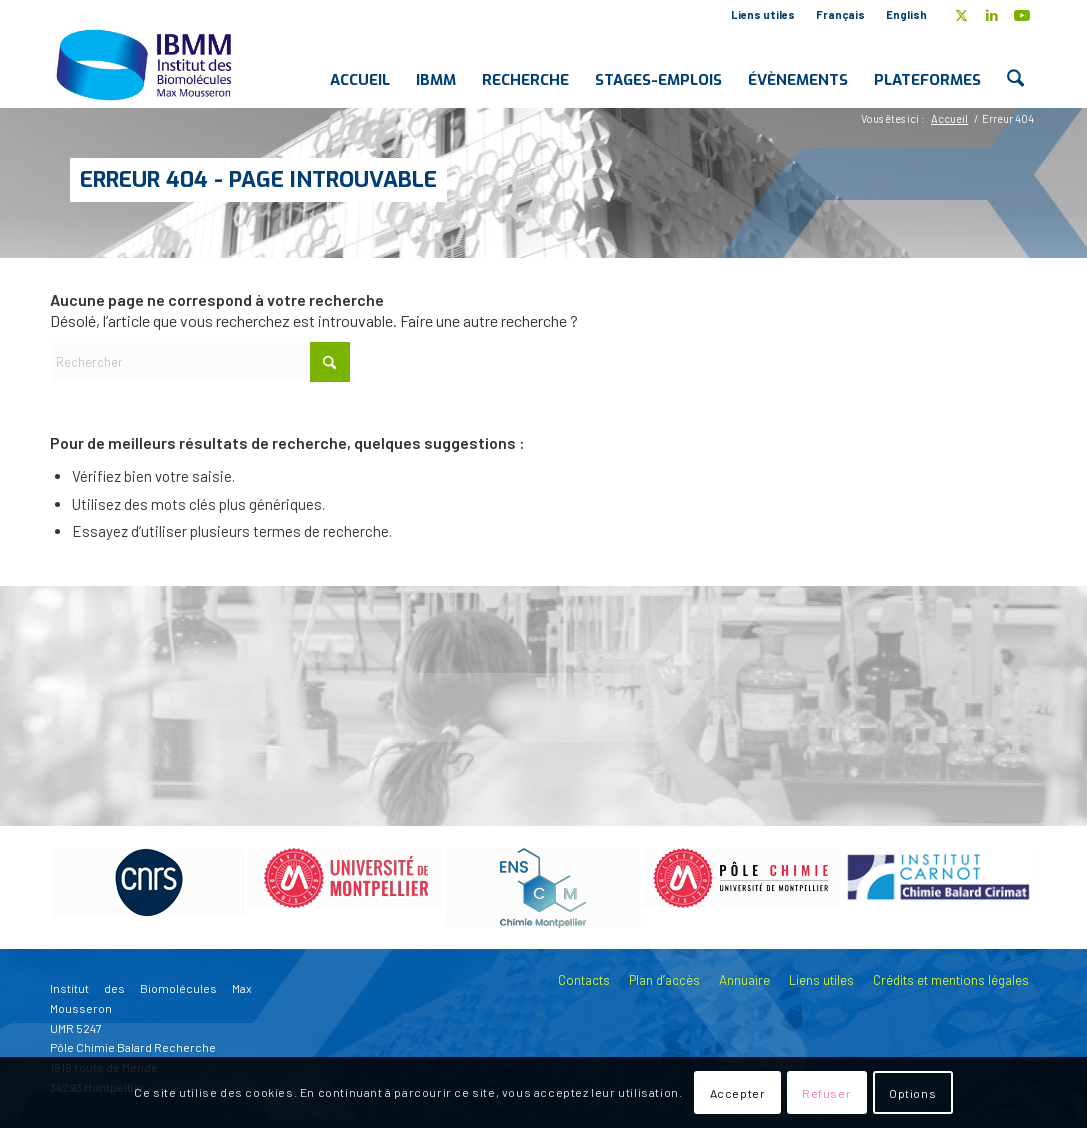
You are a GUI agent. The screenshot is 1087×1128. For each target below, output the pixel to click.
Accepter (738, 1093)
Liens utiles (763, 14)
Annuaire (744, 980)
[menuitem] (763, 15)
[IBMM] (146, 64)
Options (912, 1093)
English (906, 14)
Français (840, 14)
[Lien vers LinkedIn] (991, 15)
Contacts (584, 980)
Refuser (826, 1093)
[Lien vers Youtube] (1022, 15)
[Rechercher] (1015, 64)
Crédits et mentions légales (951, 980)
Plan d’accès (664, 980)
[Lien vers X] (961, 15)
